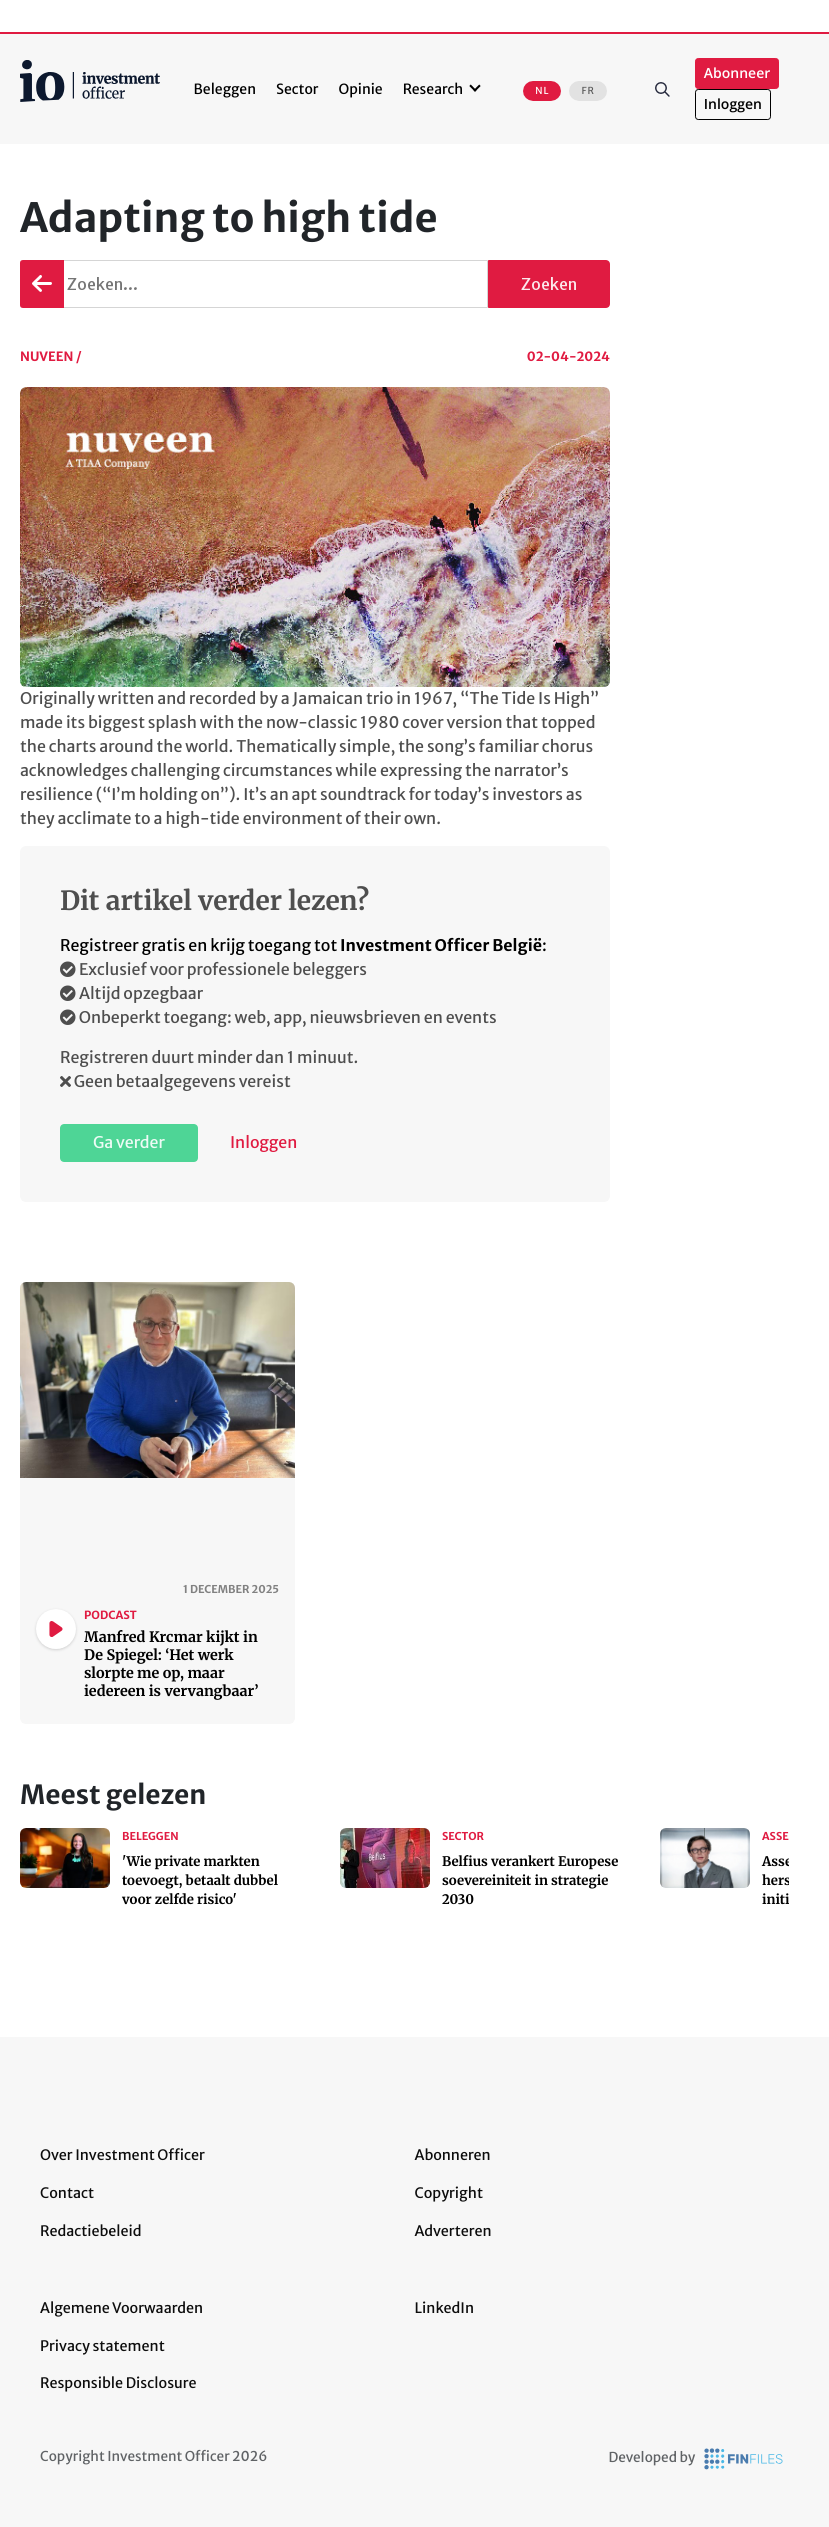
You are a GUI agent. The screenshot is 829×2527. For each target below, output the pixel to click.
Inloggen (733, 104)
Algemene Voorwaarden (121, 2308)
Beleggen (225, 89)
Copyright (449, 2193)
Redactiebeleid (91, 2231)
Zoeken (663, 89)
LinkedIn (445, 2308)
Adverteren (453, 2231)
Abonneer (737, 73)
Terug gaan (42, 284)
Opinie (361, 89)
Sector (297, 89)
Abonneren (453, 2155)
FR (587, 91)
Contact (67, 2193)
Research (433, 89)
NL (542, 91)
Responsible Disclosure (118, 2383)
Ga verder (129, 1143)
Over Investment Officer (122, 2155)
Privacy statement (102, 2346)
